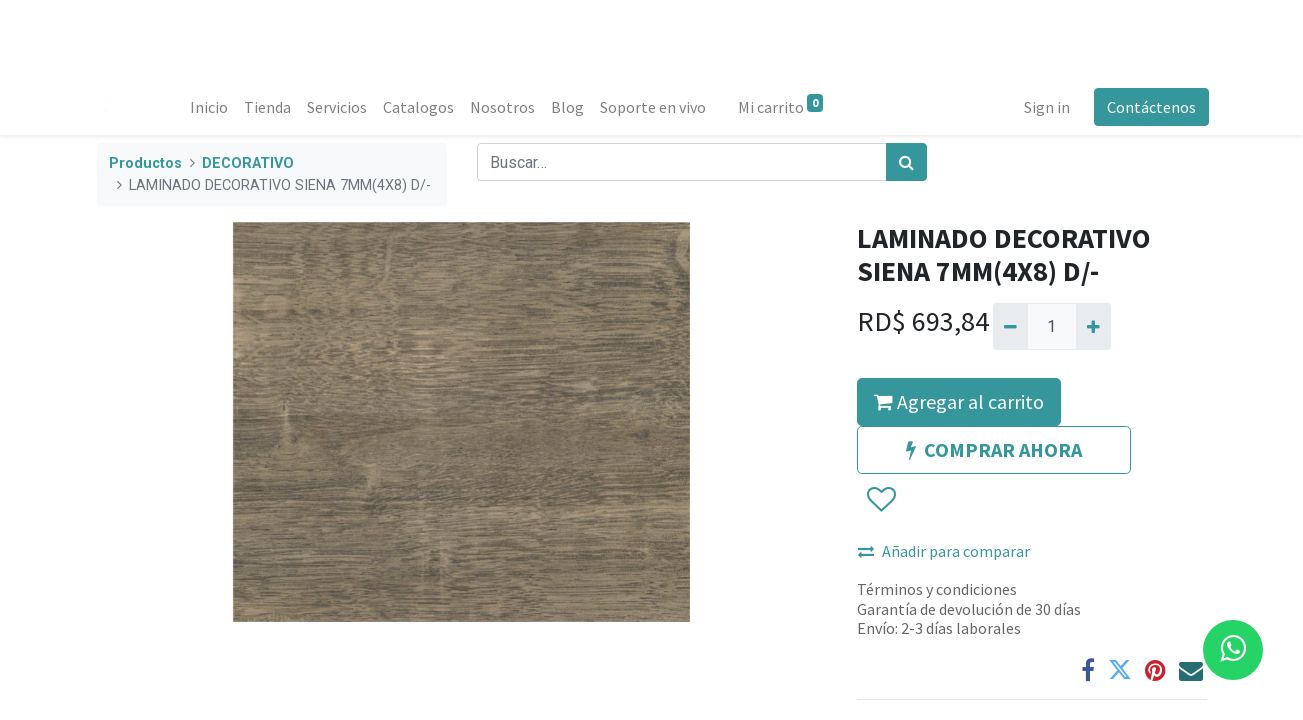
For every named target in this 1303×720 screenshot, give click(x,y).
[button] (880, 501)
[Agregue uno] (1093, 326)
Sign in (1045, 107)
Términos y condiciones (937, 589)
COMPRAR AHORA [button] (994, 449)
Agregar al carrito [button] (959, 401)
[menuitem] (212, 107)
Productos (145, 163)
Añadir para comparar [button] (944, 551)
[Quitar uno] (1010, 326)
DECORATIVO (248, 163)
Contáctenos (1149, 107)
